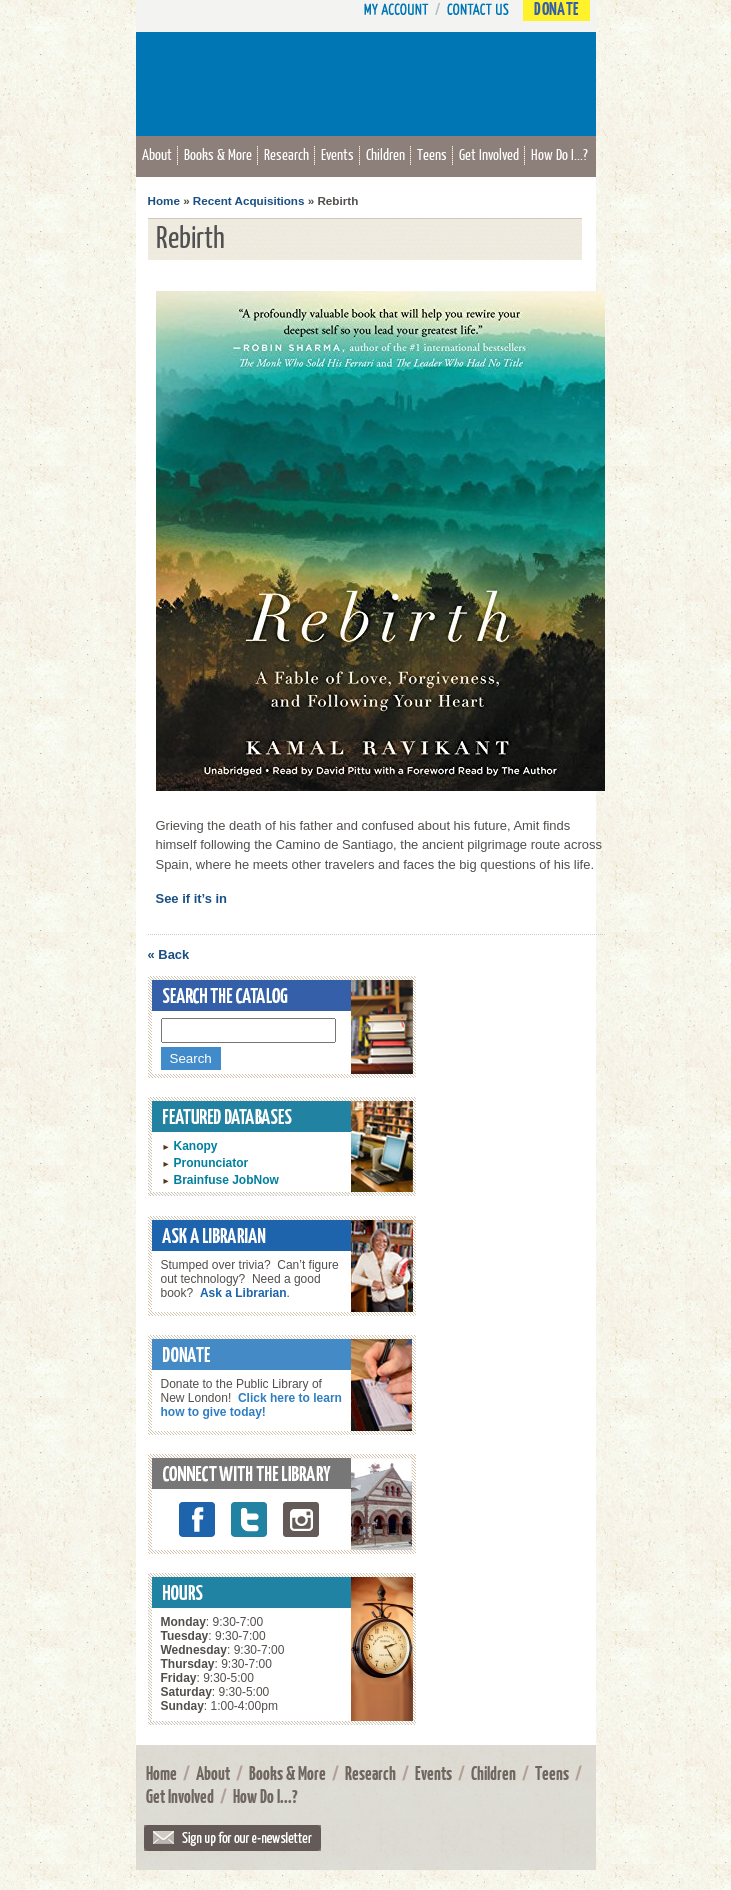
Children (385, 154)
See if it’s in (192, 898)
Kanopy (196, 1146)
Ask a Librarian (243, 1293)
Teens (432, 154)
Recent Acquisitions (249, 200)
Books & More (218, 154)
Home (164, 200)
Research (286, 154)
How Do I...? (559, 154)
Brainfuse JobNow (226, 1180)
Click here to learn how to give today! (251, 1405)
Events (337, 154)
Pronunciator (211, 1163)
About (157, 154)
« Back (169, 954)
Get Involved (489, 154)
